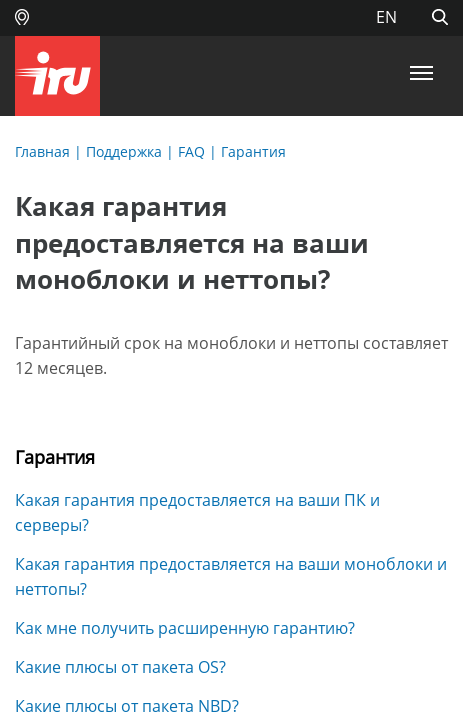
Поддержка (124, 151)
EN (386, 17)
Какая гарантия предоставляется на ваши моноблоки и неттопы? (231, 576)
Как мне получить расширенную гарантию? (185, 628)
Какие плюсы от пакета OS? (120, 667)
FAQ (191, 151)
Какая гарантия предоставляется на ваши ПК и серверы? (197, 512)
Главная (42, 151)
